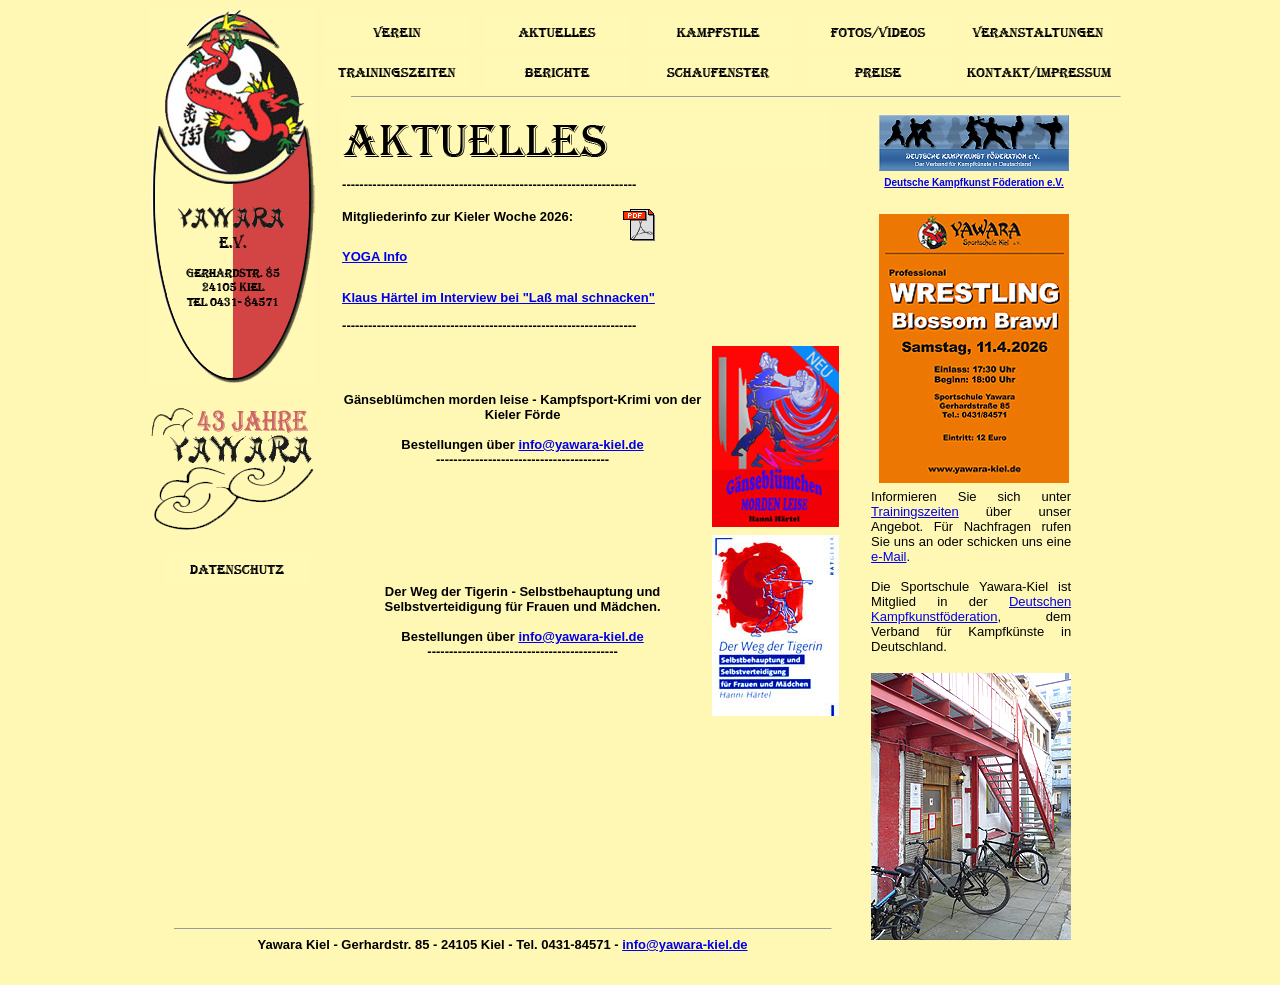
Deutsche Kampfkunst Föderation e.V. (974, 182)
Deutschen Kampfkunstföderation (971, 609)
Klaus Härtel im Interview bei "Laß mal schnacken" (498, 297)
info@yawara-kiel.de (580, 444)
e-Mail (888, 556)
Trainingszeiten (915, 511)
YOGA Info (374, 256)
